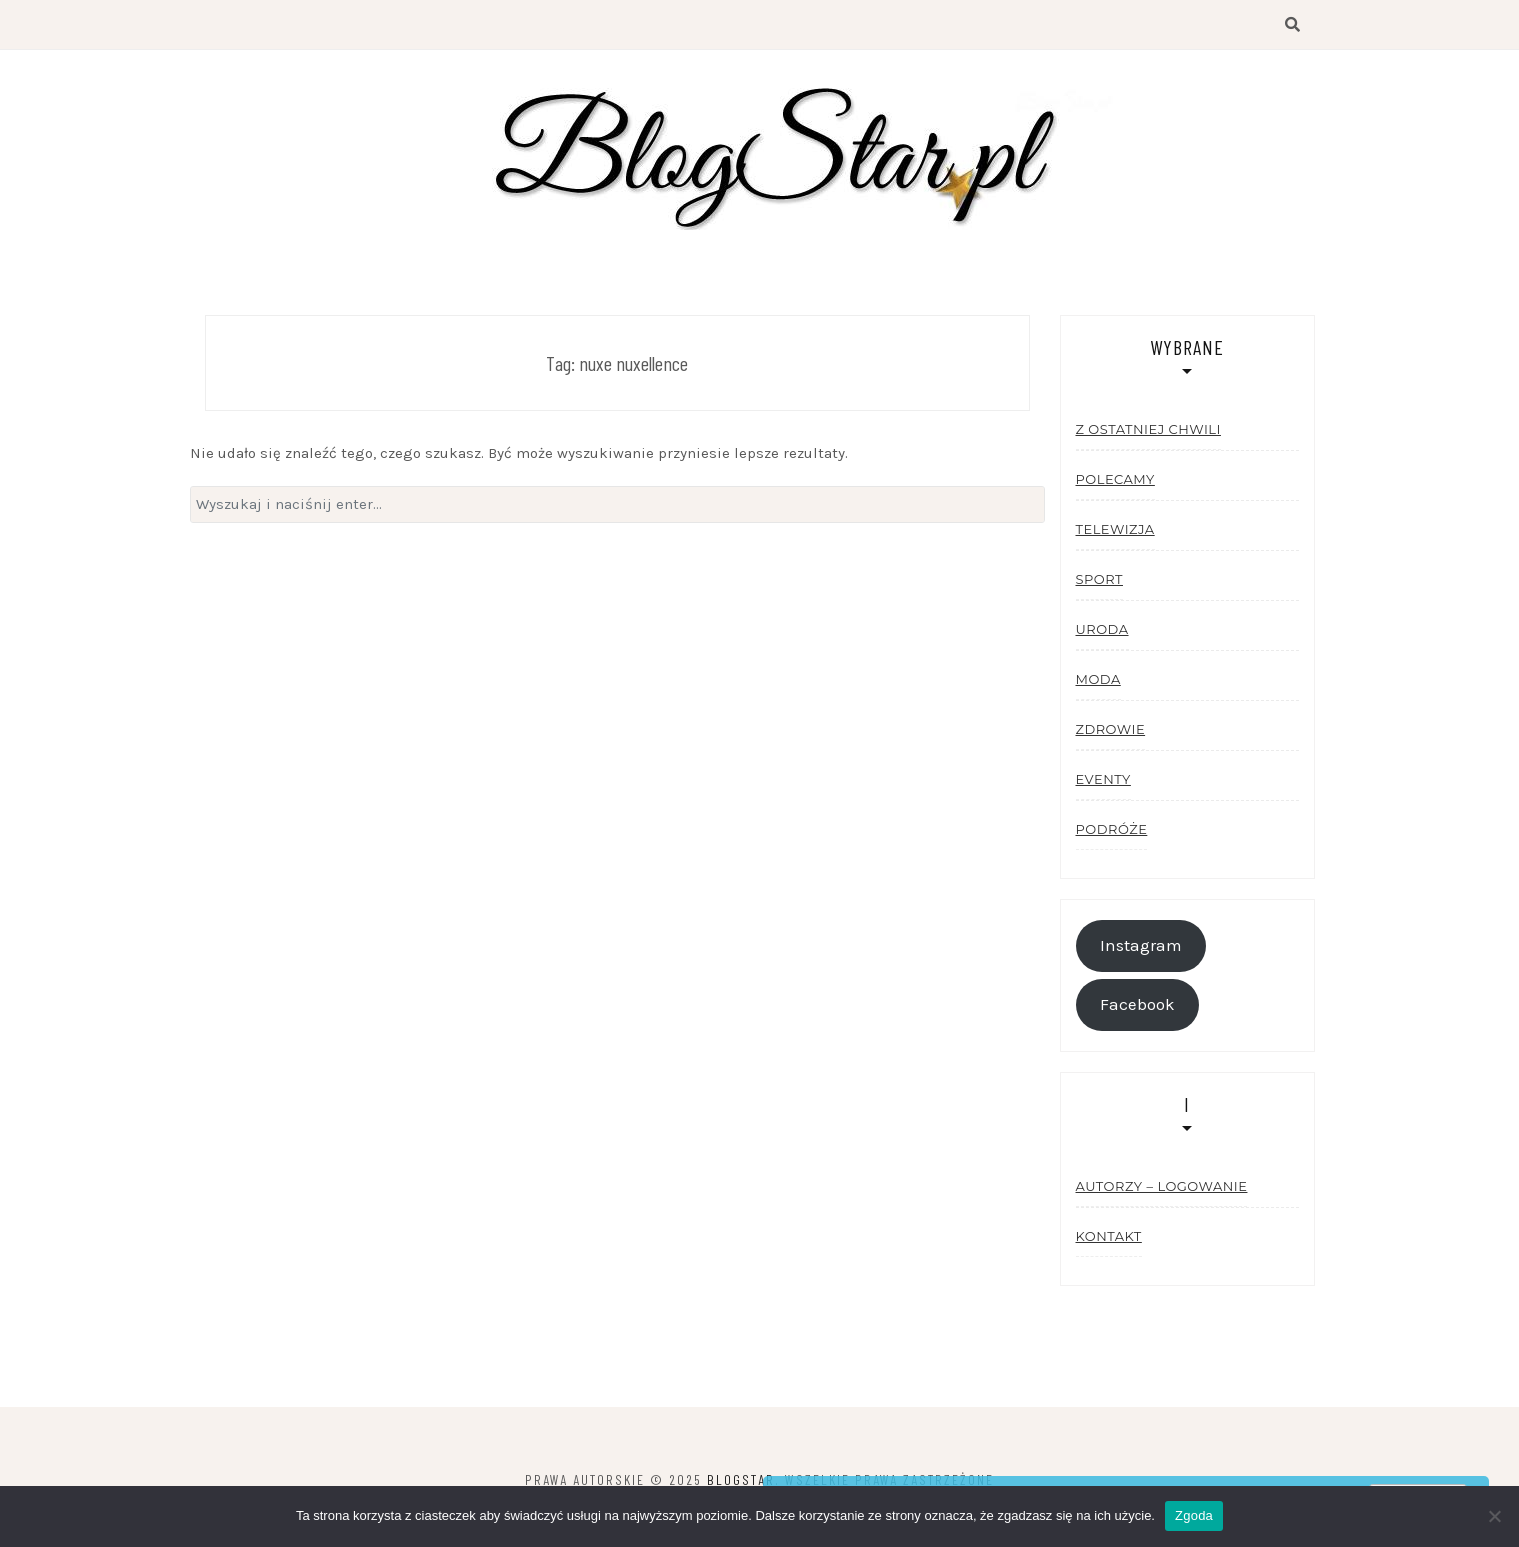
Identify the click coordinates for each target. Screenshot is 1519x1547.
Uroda (1102, 629)
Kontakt (1109, 1236)
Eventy (1103, 779)
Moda (1098, 679)
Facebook (1137, 1004)
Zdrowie (1111, 729)
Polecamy (1115, 479)
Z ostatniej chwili (1148, 429)
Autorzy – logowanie (1162, 1186)
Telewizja (1115, 529)
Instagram (1141, 945)
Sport (1099, 579)
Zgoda (1194, 1515)
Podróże (1112, 829)
